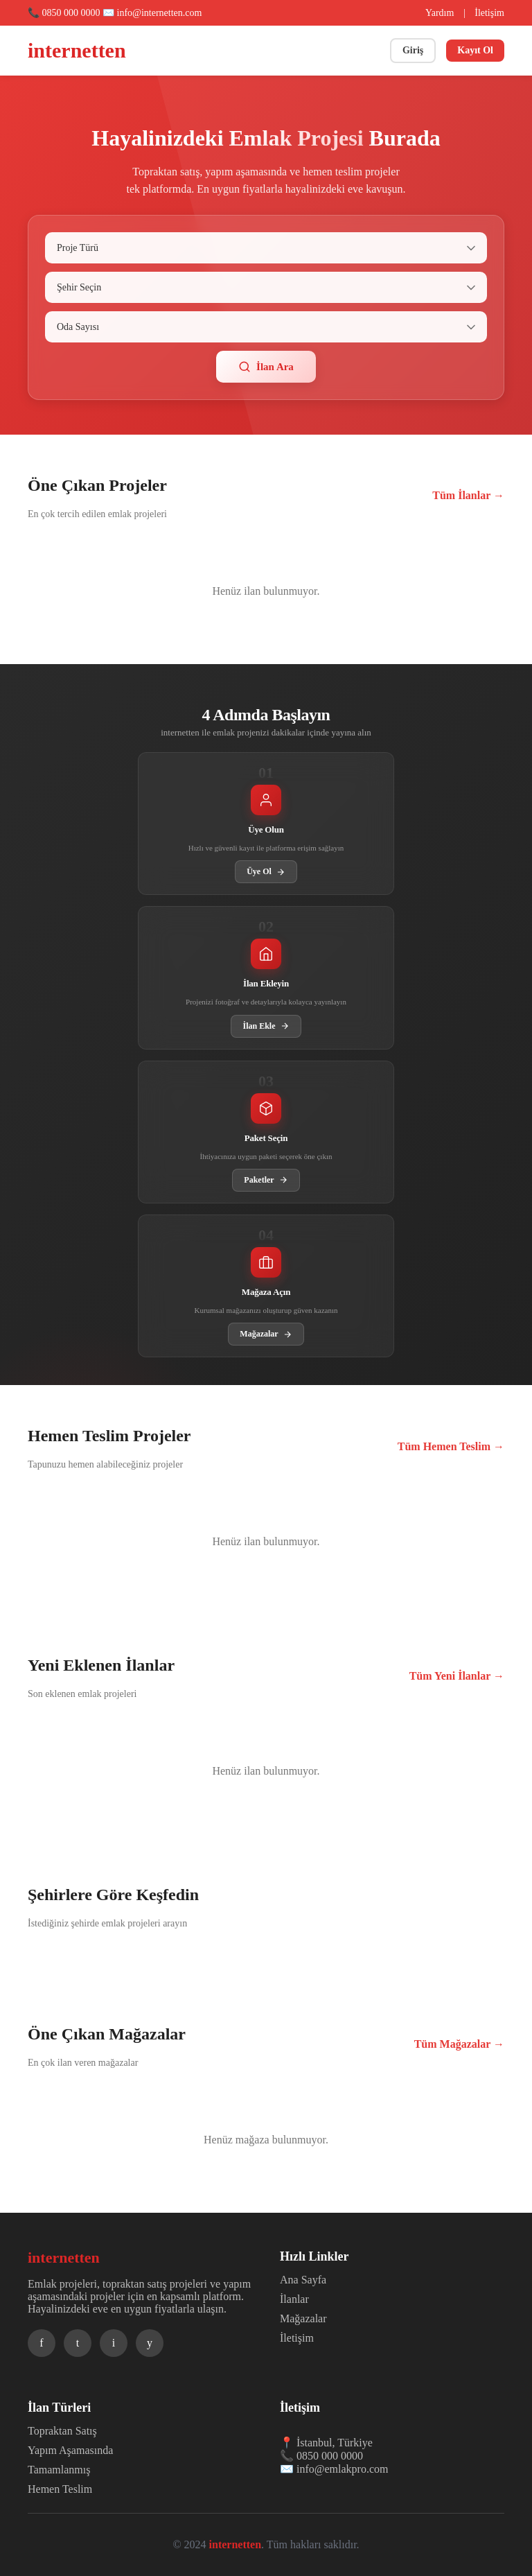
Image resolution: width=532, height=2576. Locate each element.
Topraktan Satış (62, 2431)
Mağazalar (266, 1334)
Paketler (265, 1180)
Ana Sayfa (303, 2280)
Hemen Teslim (60, 2489)
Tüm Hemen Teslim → (451, 1446)
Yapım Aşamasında (70, 2450)
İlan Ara (266, 366)
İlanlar (294, 2299)
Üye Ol (266, 872)
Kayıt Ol (475, 50)
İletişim (489, 13)
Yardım (439, 13)
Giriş (412, 50)
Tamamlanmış (59, 2469)
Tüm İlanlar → (468, 495)
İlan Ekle (265, 1026)
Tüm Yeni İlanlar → (456, 1676)
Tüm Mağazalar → (459, 2044)
